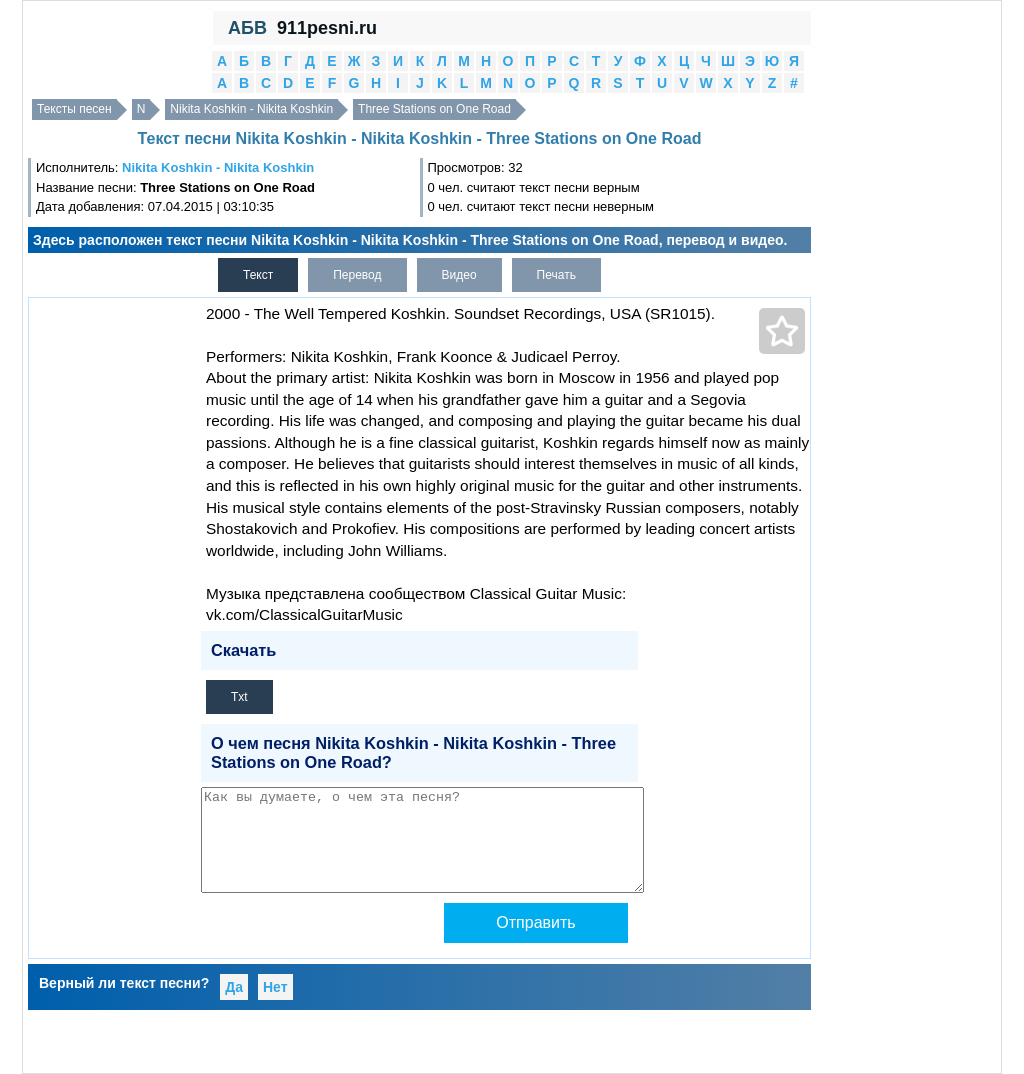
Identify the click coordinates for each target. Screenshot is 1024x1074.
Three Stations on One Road (434, 109)
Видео (459, 275)
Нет (275, 987)
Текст (258, 275)
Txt (239, 697)
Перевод (357, 275)
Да (234, 987)
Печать (556, 275)
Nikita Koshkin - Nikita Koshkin (251, 109)
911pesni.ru (327, 28)
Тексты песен (74, 109)
